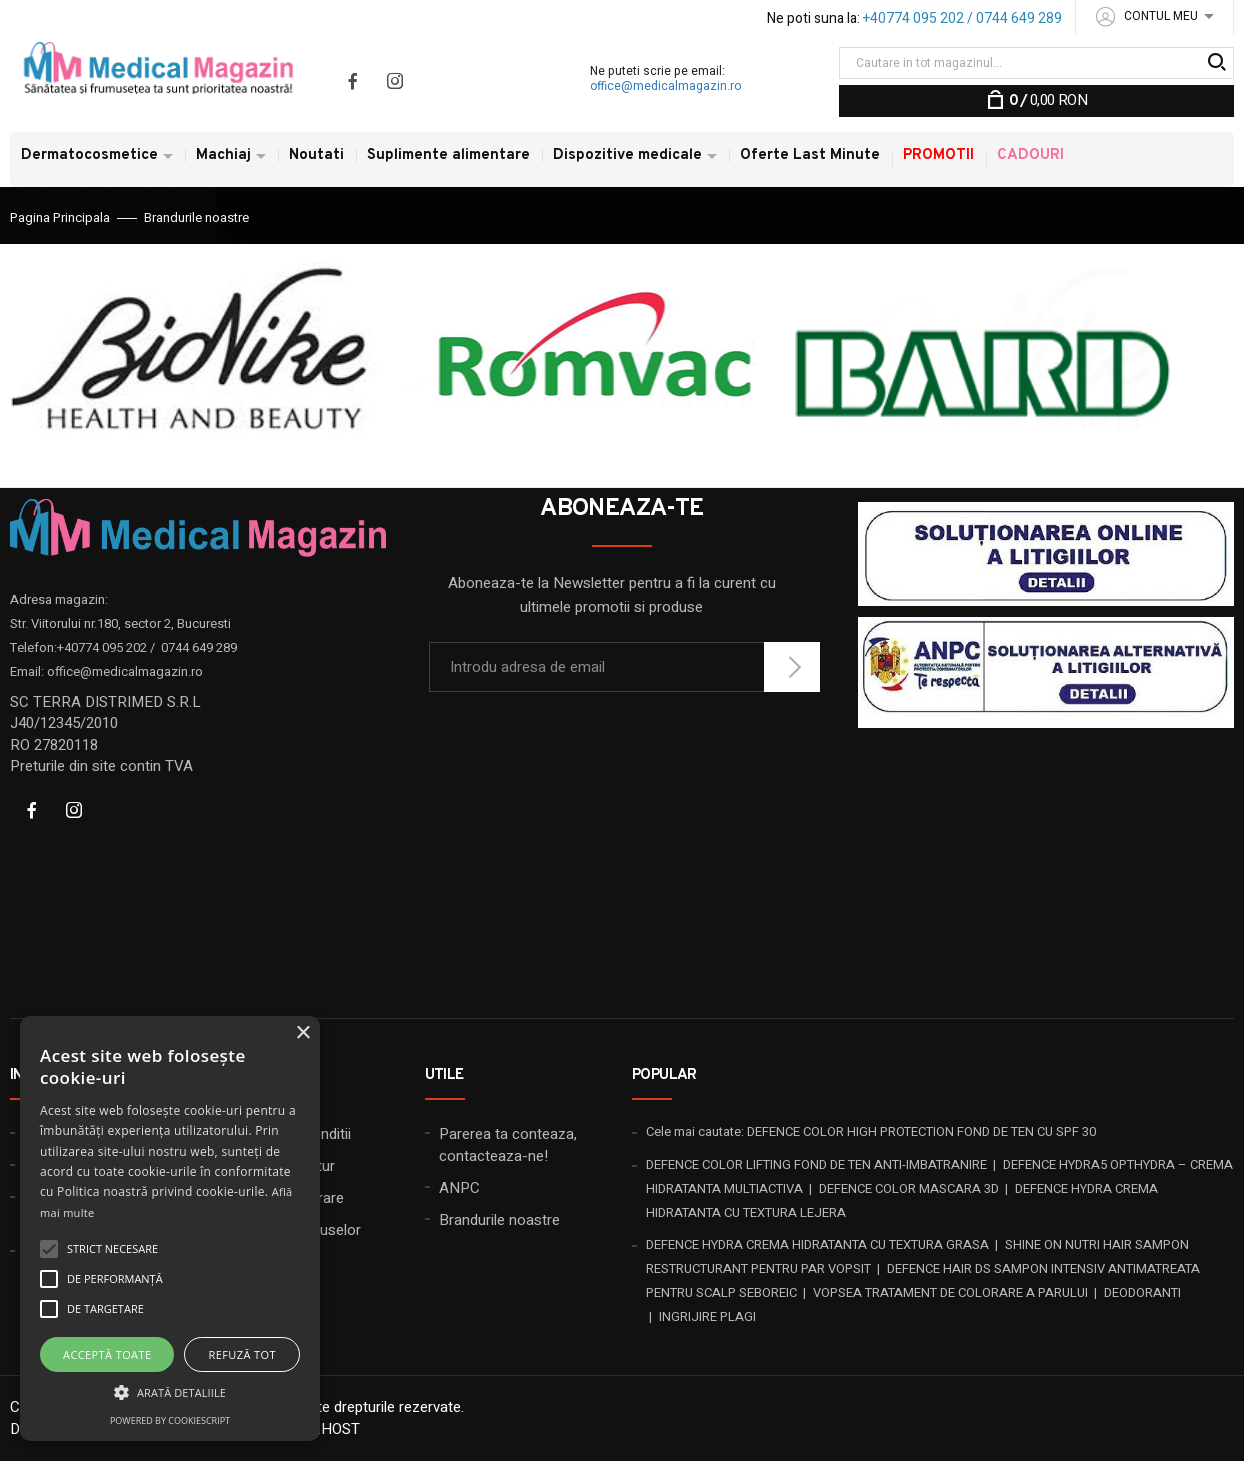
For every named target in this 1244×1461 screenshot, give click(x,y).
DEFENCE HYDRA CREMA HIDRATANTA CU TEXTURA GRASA (817, 1244)
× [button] (302, 1033)
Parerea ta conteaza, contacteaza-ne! (508, 1144)
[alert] (170, 1228)
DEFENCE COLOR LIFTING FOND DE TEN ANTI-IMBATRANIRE (816, 1164)
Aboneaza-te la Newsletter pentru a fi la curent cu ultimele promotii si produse (612, 595)
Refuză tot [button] (242, 1354)
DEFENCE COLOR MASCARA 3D (909, 1188)
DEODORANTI (1142, 1292)
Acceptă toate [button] (107, 1354)
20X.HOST (326, 1429)
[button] (170, 1391)
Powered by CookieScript (170, 1420)
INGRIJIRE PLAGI (707, 1316)
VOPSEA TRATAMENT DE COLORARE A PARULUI (950, 1292)
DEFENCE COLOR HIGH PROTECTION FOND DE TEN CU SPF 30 (921, 1131)
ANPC (459, 1188)
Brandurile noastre (499, 1220)
